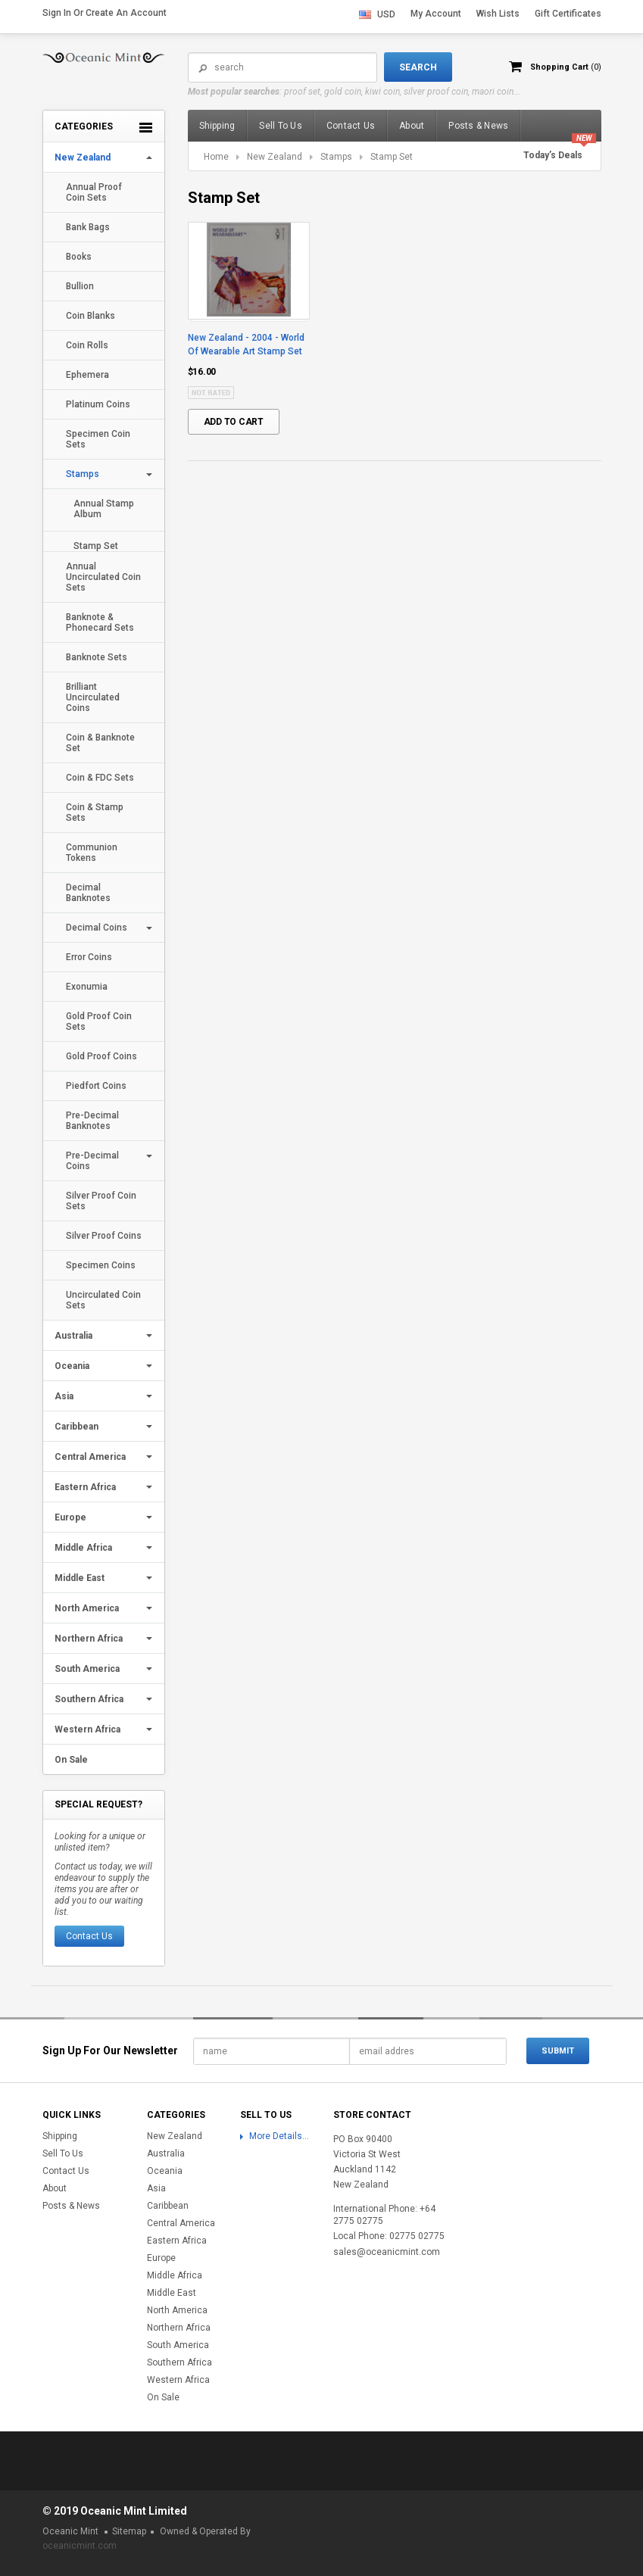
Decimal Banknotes (88, 892)
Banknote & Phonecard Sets (100, 622)
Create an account (126, 13)
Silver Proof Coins (104, 1235)
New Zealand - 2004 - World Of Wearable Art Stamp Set (246, 344)
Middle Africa (83, 1547)
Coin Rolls (87, 345)
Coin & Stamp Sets (94, 812)
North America (87, 1608)
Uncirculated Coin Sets (103, 1300)
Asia (64, 1396)
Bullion (80, 286)
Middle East (80, 1578)
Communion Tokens (91, 852)
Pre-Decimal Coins (92, 1160)
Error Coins (89, 957)
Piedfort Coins (96, 1086)
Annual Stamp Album (103, 508)
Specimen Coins (101, 1265)
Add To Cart (234, 421)
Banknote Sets (96, 657)
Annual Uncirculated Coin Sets (103, 577)
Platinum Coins (98, 404)
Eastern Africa (85, 1487)
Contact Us (89, 1936)
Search (203, 68)
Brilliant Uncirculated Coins (93, 697)
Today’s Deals (552, 155)
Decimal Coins (96, 927)
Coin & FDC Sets (100, 777)
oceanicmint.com (79, 2545)
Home (216, 156)
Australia (73, 1335)
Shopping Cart (563, 66)
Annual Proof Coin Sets (94, 192)
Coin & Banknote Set (100, 742)
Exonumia (87, 986)
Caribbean (76, 1426)
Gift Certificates (568, 13)
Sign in (56, 13)
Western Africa (87, 1729)
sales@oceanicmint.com (386, 2252)
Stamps (82, 474)
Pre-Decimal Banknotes (92, 1120)
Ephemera (87, 375)
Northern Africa (89, 1638)
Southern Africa (89, 1699)
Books (79, 256)
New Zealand (83, 157)
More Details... (279, 2136)
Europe (70, 1517)
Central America (90, 1457)
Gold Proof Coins (101, 1056)
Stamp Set (95, 546)
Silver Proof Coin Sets (101, 1201)
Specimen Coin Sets (98, 439)
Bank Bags (88, 227)
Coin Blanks (90, 315)
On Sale (71, 1759)
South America (87, 1669)
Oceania (72, 1366)
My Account (435, 13)
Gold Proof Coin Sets (99, 1021)
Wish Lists (498, 13)
